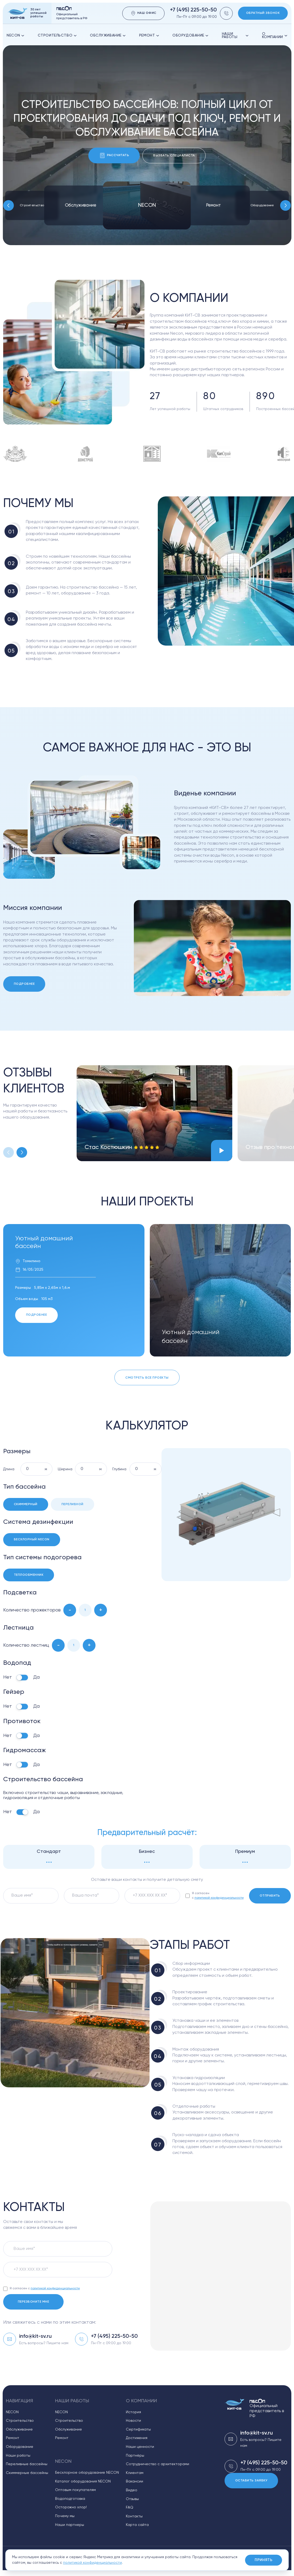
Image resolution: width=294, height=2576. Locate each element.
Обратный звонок (263, 13)
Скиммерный (26, 1504)
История (133, 2412)
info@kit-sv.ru (35, 2336)
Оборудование (262, 205)
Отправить (270, 1895)
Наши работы (235, 35)
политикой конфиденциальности (219, 1897)
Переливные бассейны (26, 2464)
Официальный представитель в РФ (267, 2408)
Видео (131, 2490)
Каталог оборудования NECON (83, 2481)
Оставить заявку (251, 2480)
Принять (263, 2560)
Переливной (72, 1504)
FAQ (129, 2507)
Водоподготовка (70, 2499)
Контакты (134, 2516)
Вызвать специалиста (174, 155)
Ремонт (149, 35)
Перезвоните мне (33, 2301)
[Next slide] (285, 205)
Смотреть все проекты (147, 1377)
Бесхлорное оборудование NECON (87, 2472)
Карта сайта (137, 2525)
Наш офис (143, 13)
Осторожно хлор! (71, 2507)
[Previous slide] (8, 205)
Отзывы (132, 2499)
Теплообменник (28, 1575)
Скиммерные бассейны (27, 2473)
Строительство (57, 35)
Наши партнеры (69, 2525)
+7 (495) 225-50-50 (193, 10)
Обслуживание (108, 35)
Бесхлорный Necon (31, 1539)
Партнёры (135, 2455)
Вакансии (134, 2481)
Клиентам (134, 2473)
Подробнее (24, 984)
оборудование (190, 35)
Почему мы (64, 2516)
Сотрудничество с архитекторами (157, 2464)
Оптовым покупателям (75, 2490)
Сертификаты (138, 2429)
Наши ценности (140, 2447)
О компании (274, 35)
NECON (15, 35)
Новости (133, 2421)
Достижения (136, 2438)
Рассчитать (114, 155)
